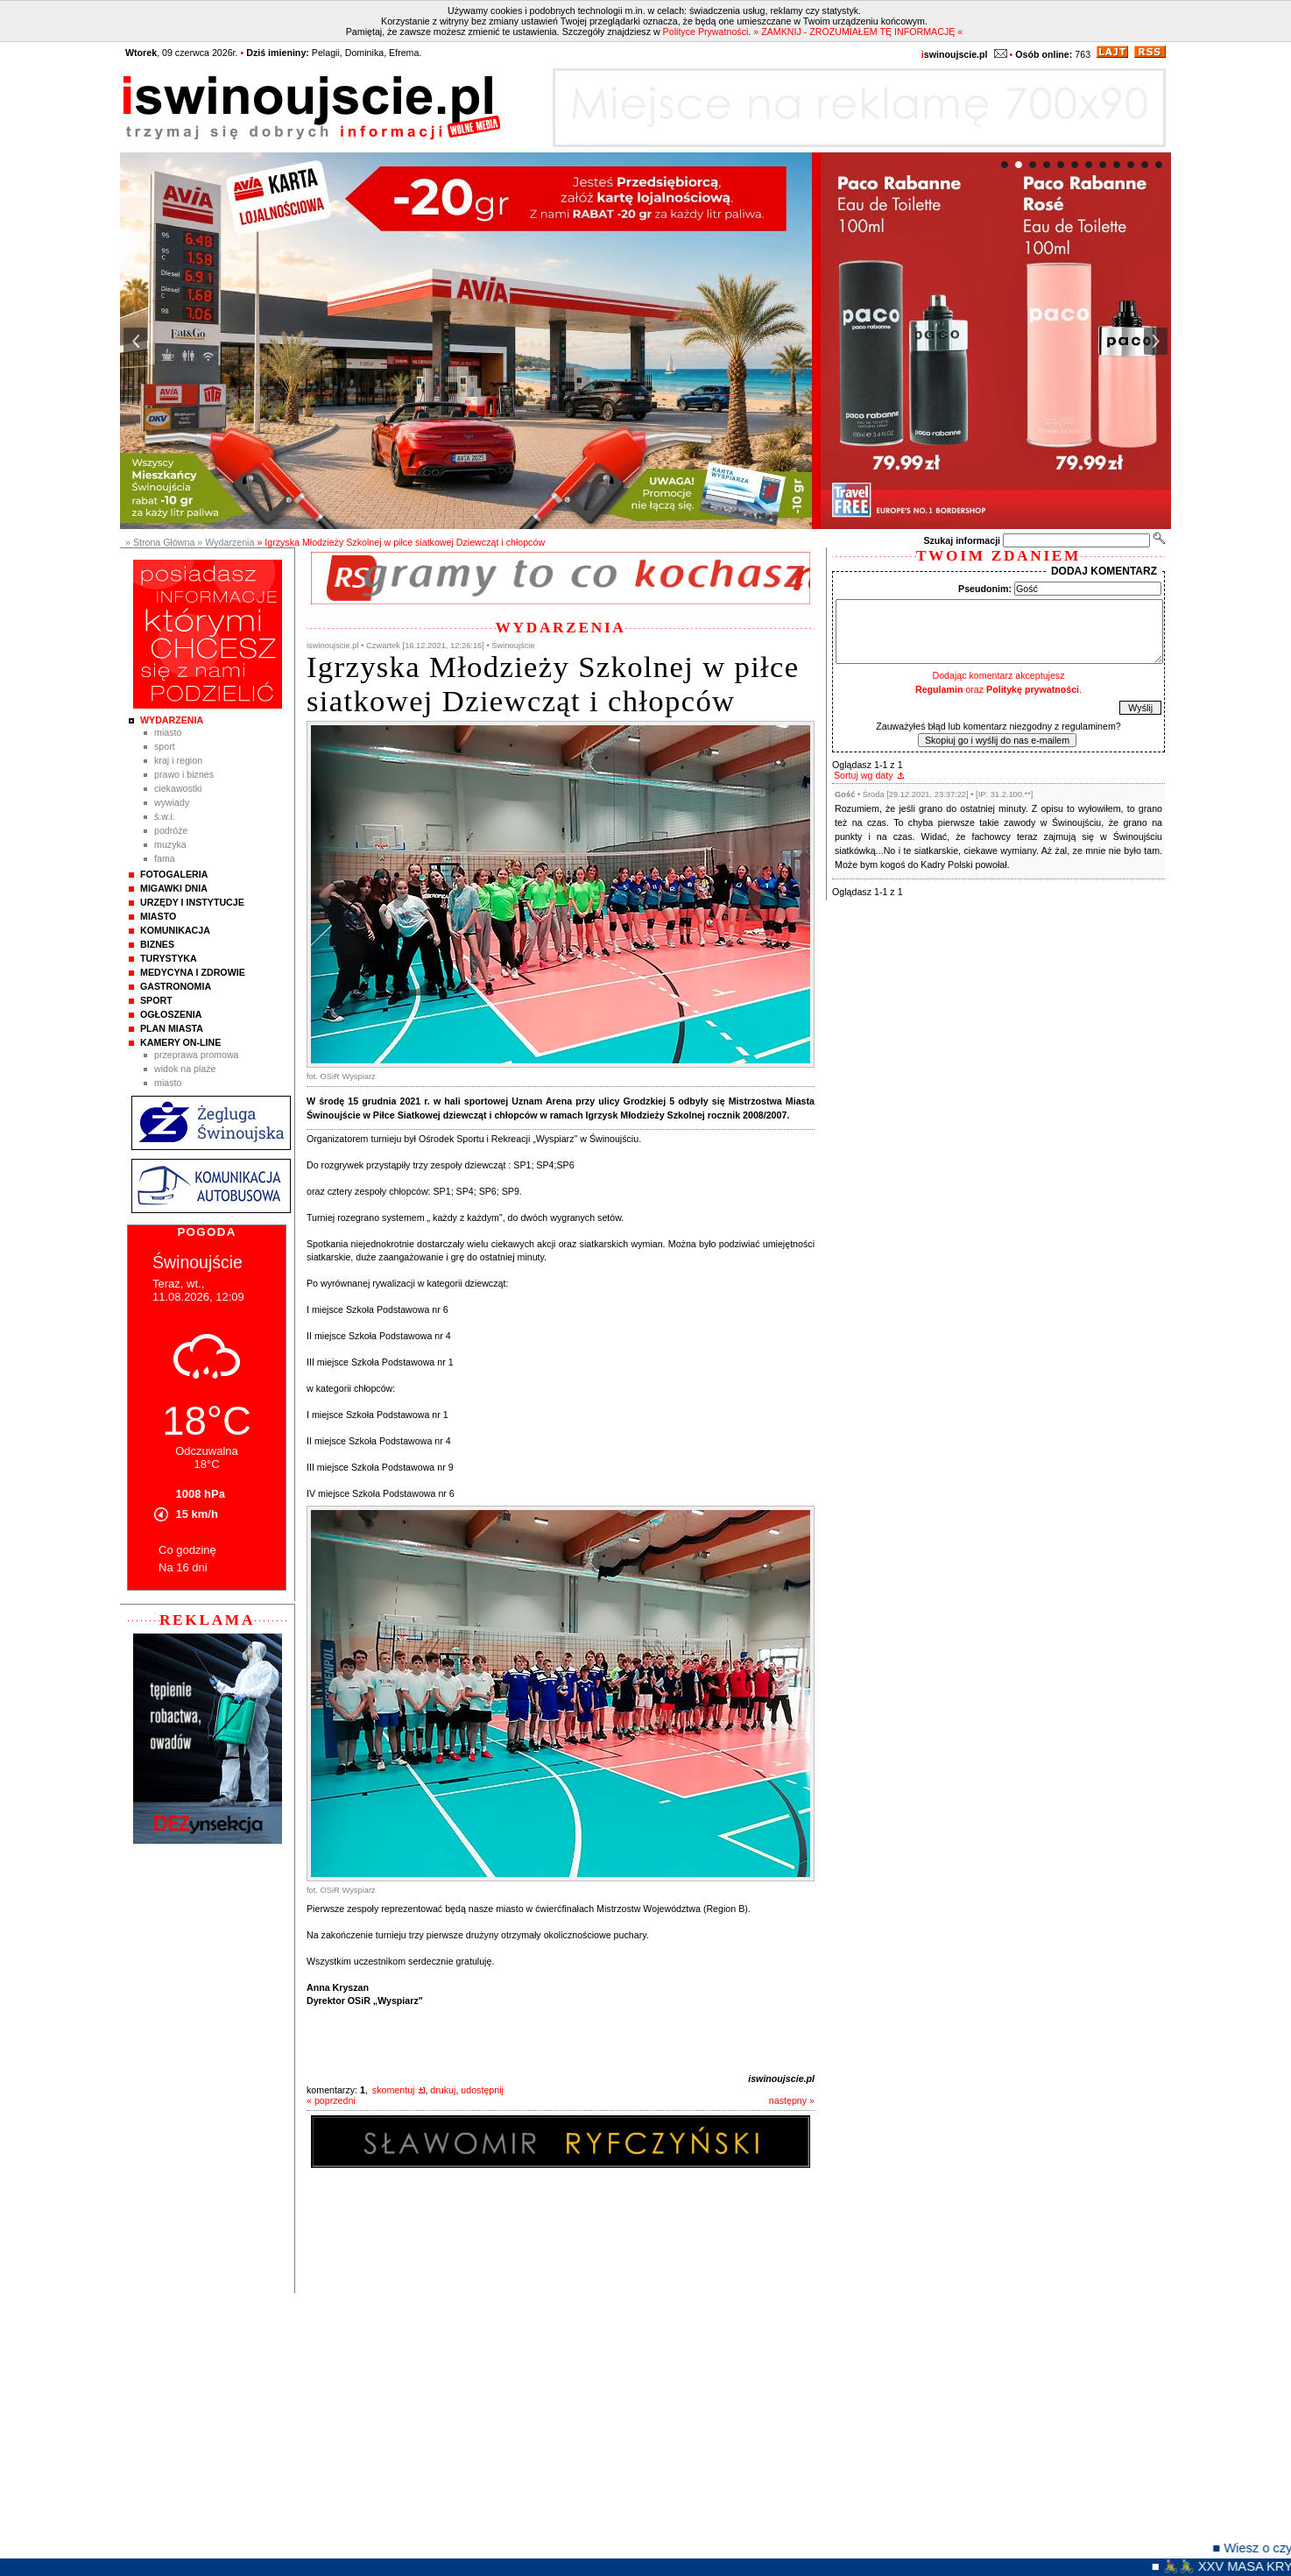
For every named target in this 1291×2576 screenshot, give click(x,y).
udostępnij (482, 2090)
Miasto (167, 732)
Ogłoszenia (170, 1014)
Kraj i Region (178, 760)
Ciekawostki (177, 788)
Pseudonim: (985, 588)
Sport (164, 746)
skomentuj (393, 2090)
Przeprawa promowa (196, 1054)
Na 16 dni (183, 1567)
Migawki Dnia (174, 888)
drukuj (442, 2090)
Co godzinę (187, 1549)
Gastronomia (175, 986)
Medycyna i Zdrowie (192, 972)
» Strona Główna (159, 542)
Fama (164, 858)
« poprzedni (331, 2100)
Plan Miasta (171, 1028)
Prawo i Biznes (184, 774)
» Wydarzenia (225, 542)
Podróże (171, 830)
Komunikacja (175, 930)
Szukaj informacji (961, 540)
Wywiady (171, 802)
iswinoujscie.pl (781, 2078)
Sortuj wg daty (863, 775)
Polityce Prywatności (706, 31)
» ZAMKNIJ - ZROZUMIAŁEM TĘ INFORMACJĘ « (858, 31)
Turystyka (168, 958)
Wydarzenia (171, 720)
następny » (792, 2100)
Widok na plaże (185, 1068)
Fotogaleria (174, 874)
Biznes (157, 944)
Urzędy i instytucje (192, 902)
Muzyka (170, 844)
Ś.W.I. (164, 816)
